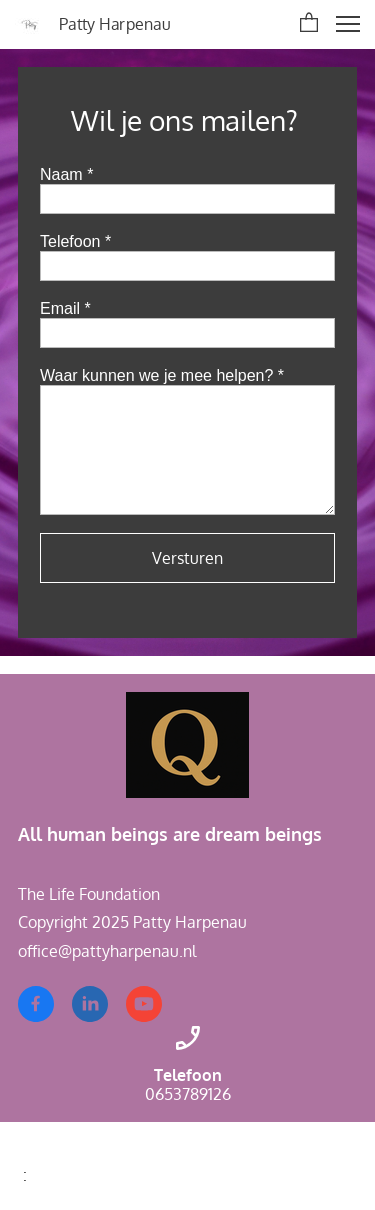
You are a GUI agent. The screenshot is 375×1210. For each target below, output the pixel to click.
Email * (65, 308)
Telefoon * (75, 241)
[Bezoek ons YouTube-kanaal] (144, 1004)
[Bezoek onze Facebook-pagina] (36, 1004)
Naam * (66, 174)
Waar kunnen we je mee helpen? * (162, 375)
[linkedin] (90, 1004)
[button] (309, 24)
